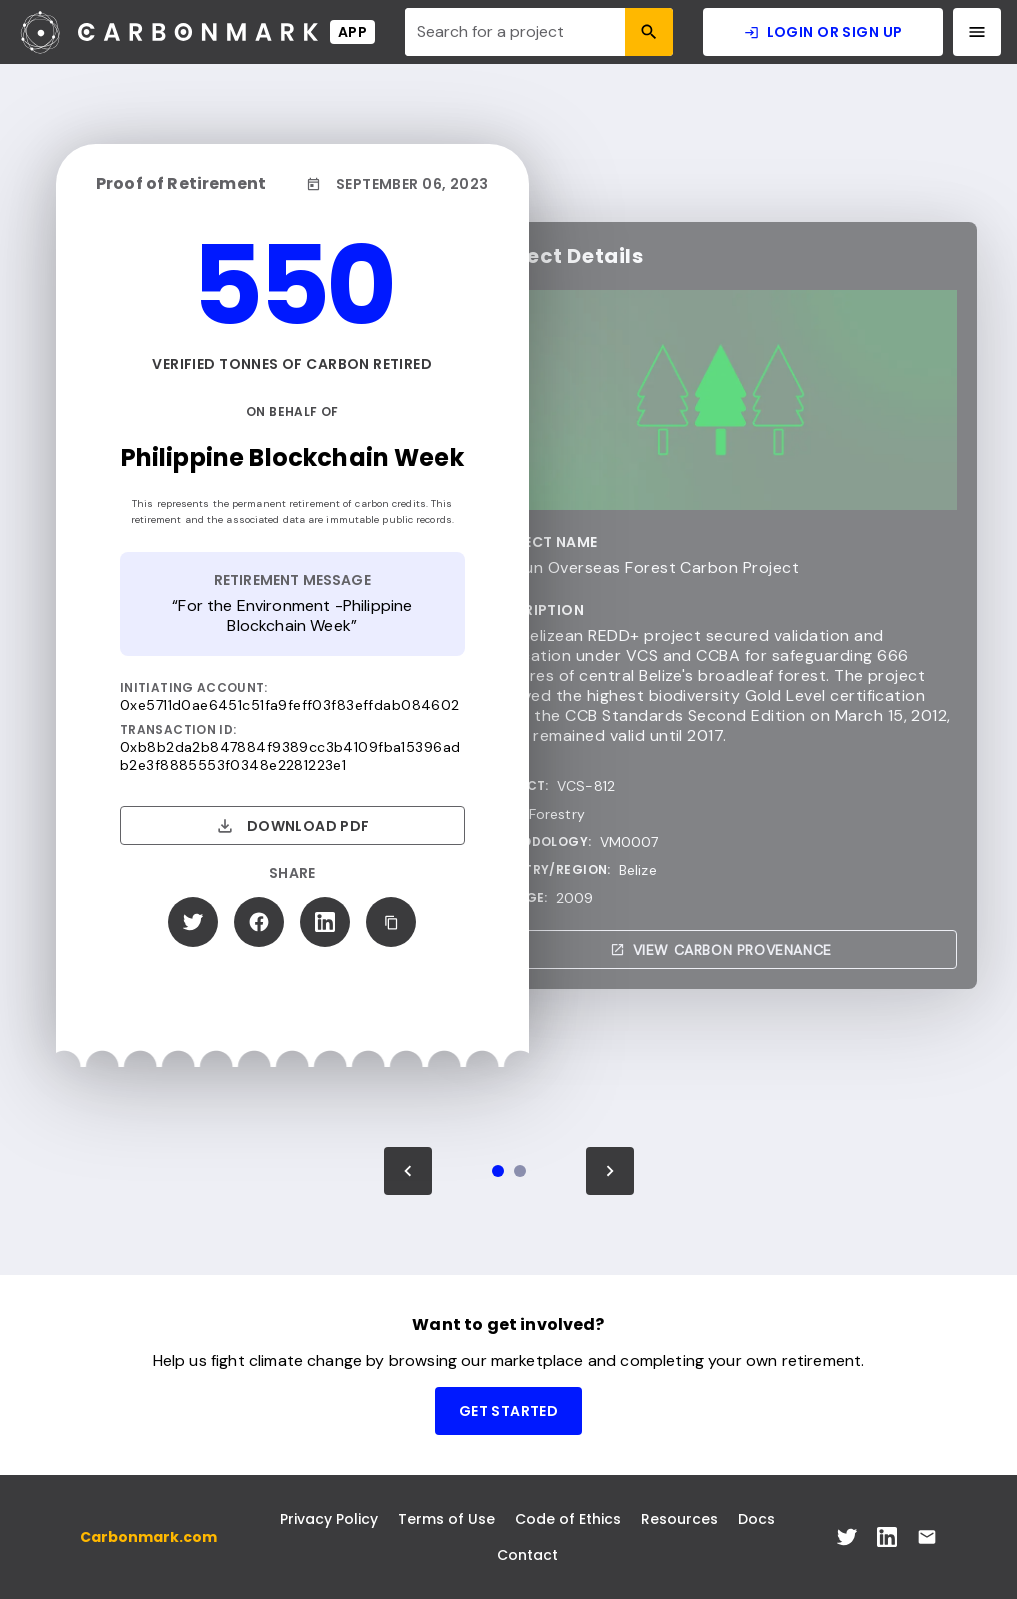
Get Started (509, 1411)
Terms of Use (446, 1519)
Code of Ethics (568, 1519)
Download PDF (292, 826)
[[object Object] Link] (847, 1537)
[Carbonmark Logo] (195, 32)
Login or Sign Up (823, 32)
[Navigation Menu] (977, 32)
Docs (756, 1519)
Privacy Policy (329, 1519)
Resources (679, 1519)
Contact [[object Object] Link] (527, 1555)
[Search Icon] (649, 32)
